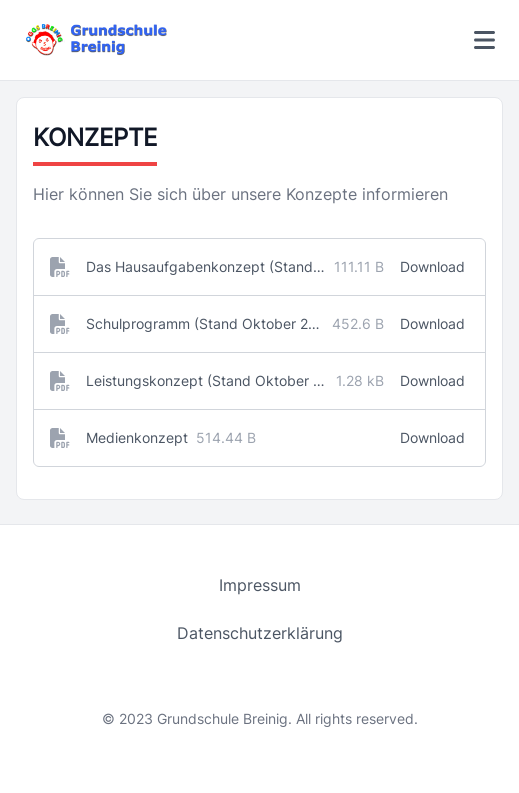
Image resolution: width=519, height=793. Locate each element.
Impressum (260, 585)
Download (432, 266)
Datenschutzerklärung (260, 633)
